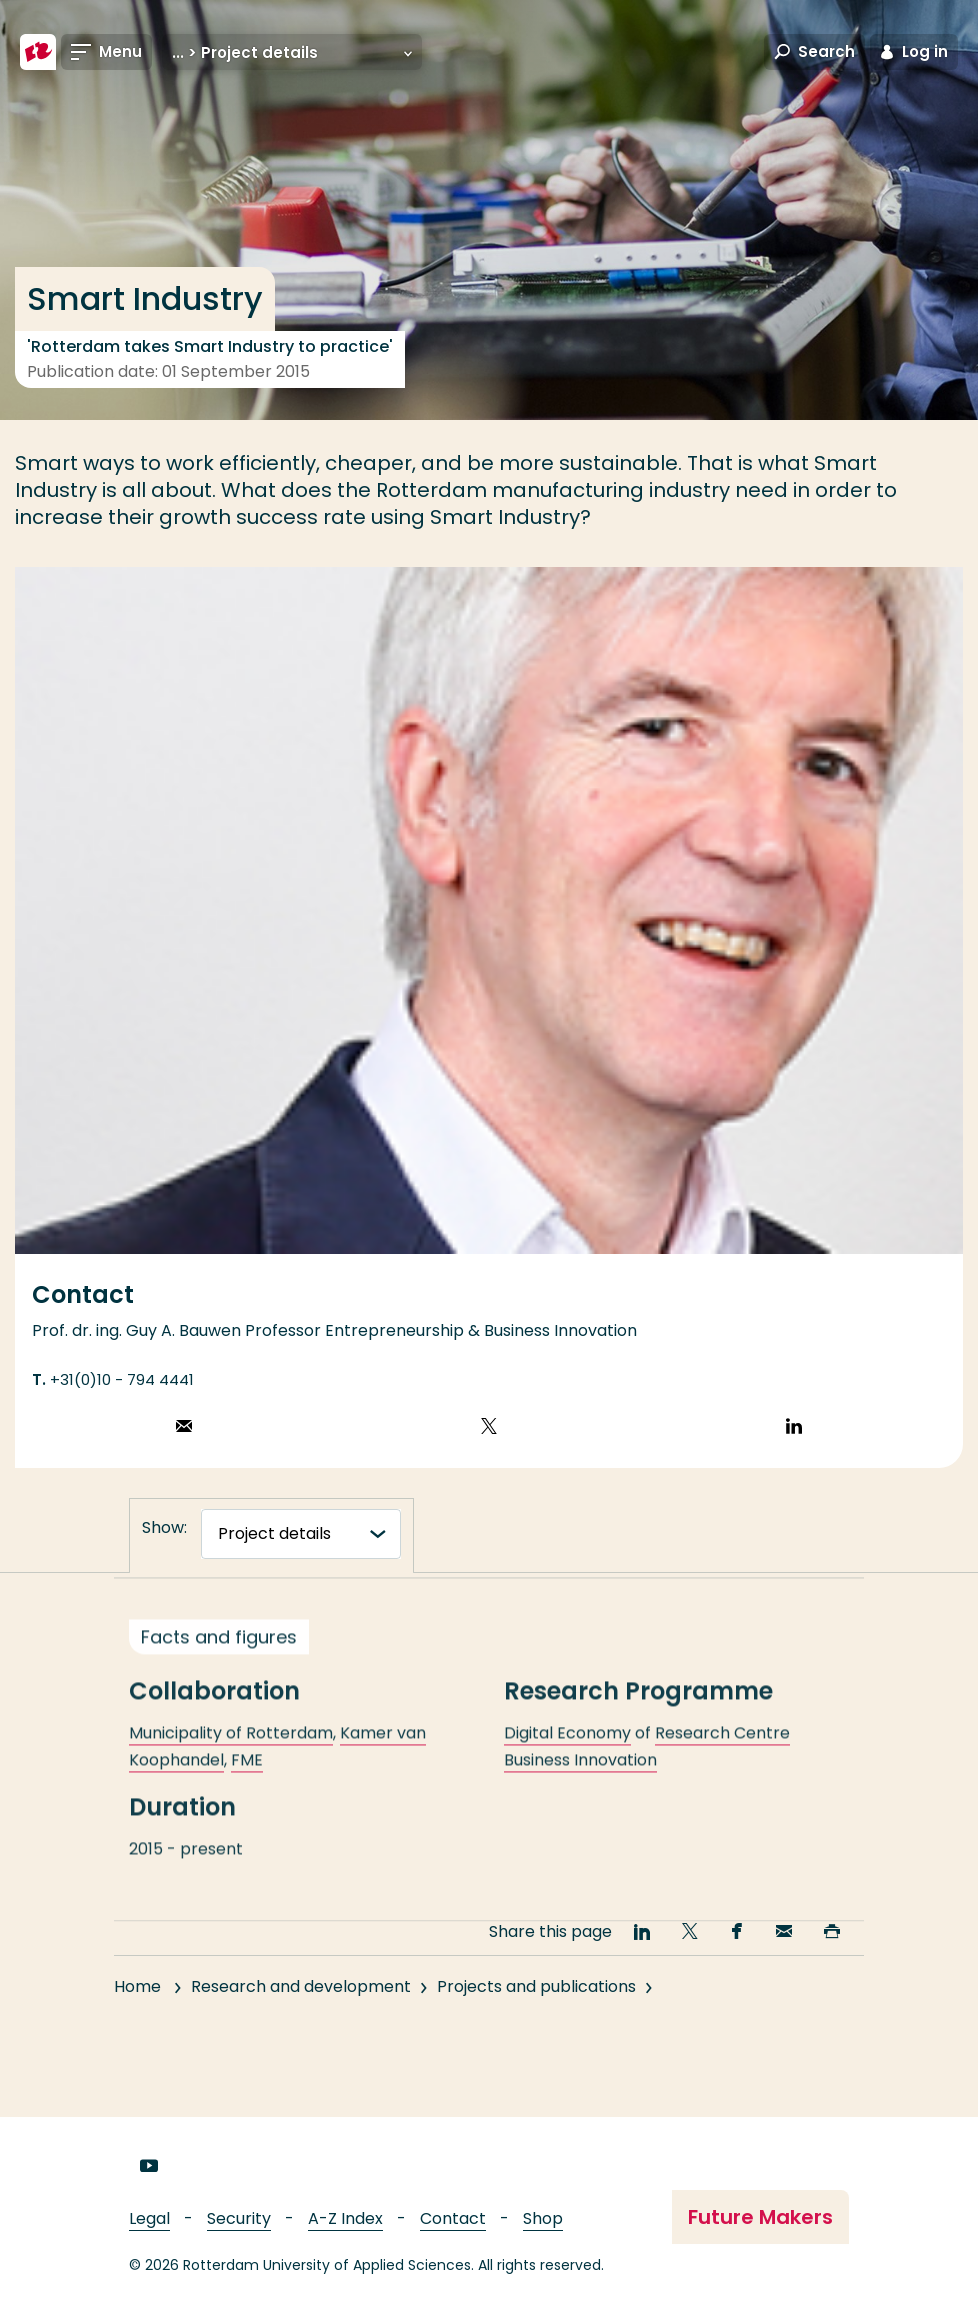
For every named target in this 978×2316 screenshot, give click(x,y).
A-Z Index (345, 2218)
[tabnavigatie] (301, 1534)
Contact (453, 2218)
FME (247, 1781)
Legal (149, 2218)
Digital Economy (567, 1754)
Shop (543, 2218)
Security (239, 2218)
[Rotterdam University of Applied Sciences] (38, 52)
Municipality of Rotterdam (231, 1754)
